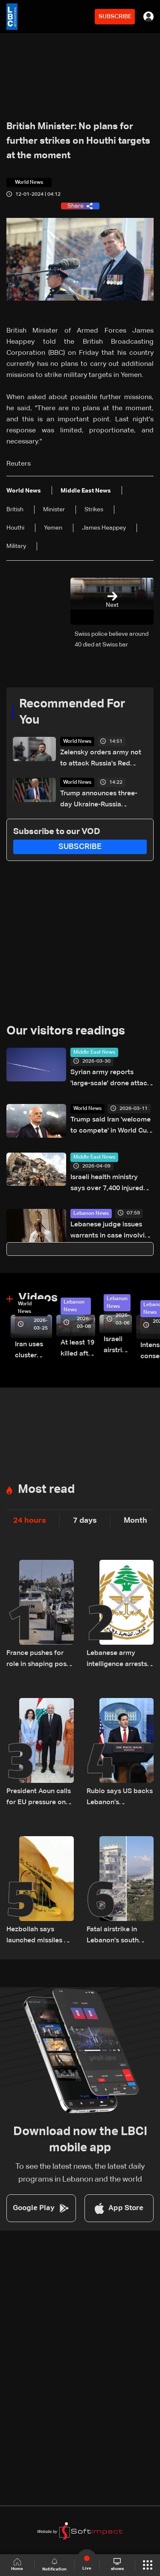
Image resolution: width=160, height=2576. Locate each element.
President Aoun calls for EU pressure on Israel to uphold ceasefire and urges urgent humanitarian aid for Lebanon (38, 1798)
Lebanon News (91, 1213)
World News (77, 741)
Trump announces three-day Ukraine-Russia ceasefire (98, 800)
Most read (46, 1489)
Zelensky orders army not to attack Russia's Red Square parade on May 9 (100, 759)
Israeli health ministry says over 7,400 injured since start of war (106, 1184)
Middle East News (94, 1052)
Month (135, 1520)
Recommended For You (72, 712)
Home (17, 2564)
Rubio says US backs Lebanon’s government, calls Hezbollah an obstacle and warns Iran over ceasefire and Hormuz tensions (120, 1798)
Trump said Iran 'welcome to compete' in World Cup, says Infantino (111, 1126)
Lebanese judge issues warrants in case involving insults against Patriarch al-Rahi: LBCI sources (111, 1231)
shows (117, 2564)
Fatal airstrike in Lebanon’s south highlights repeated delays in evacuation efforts (119, 1936)
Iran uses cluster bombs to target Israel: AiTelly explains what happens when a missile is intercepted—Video (33, 1351)
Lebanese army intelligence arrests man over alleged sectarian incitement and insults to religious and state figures (119, 1660)
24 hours (29, 1520)
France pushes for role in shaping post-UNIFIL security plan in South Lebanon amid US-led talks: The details (39, 1660)
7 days (85, 1520)
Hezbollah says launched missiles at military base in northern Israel (38, 1936)
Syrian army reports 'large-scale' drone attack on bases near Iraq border (111, 1079)
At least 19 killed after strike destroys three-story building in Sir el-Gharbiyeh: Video (78, 1349)
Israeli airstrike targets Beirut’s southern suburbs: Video (118, 1346)
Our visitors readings (65, 1031)
